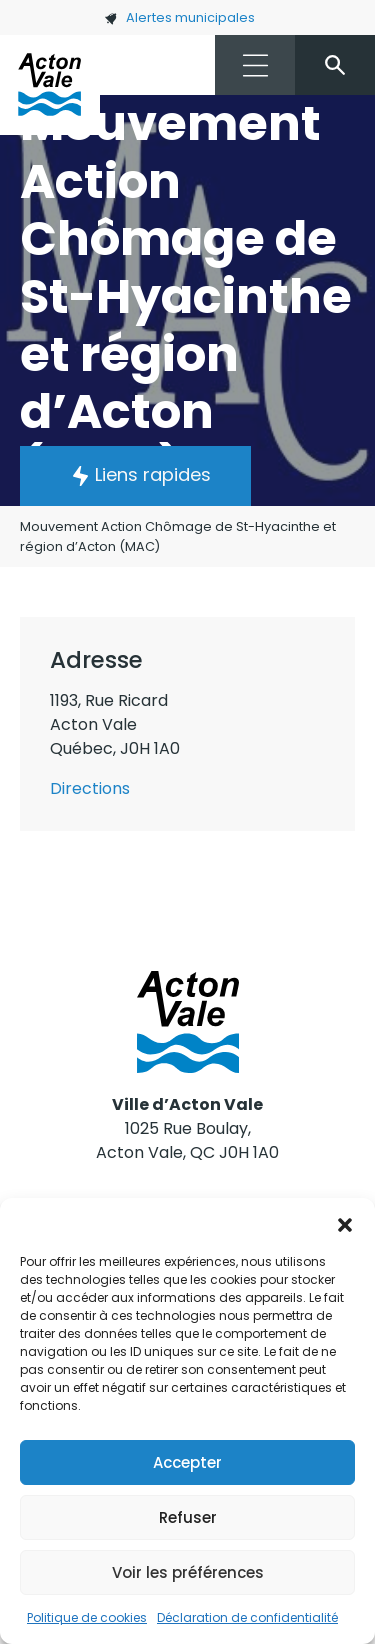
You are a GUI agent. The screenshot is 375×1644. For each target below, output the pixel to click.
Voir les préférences (188, 1572)
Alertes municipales (179, 17)
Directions (90, 788)
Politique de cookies (87, 1617)
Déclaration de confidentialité (247, 1617)
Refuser (188, 1517)
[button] (345, 1223)
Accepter (187, 1462)
